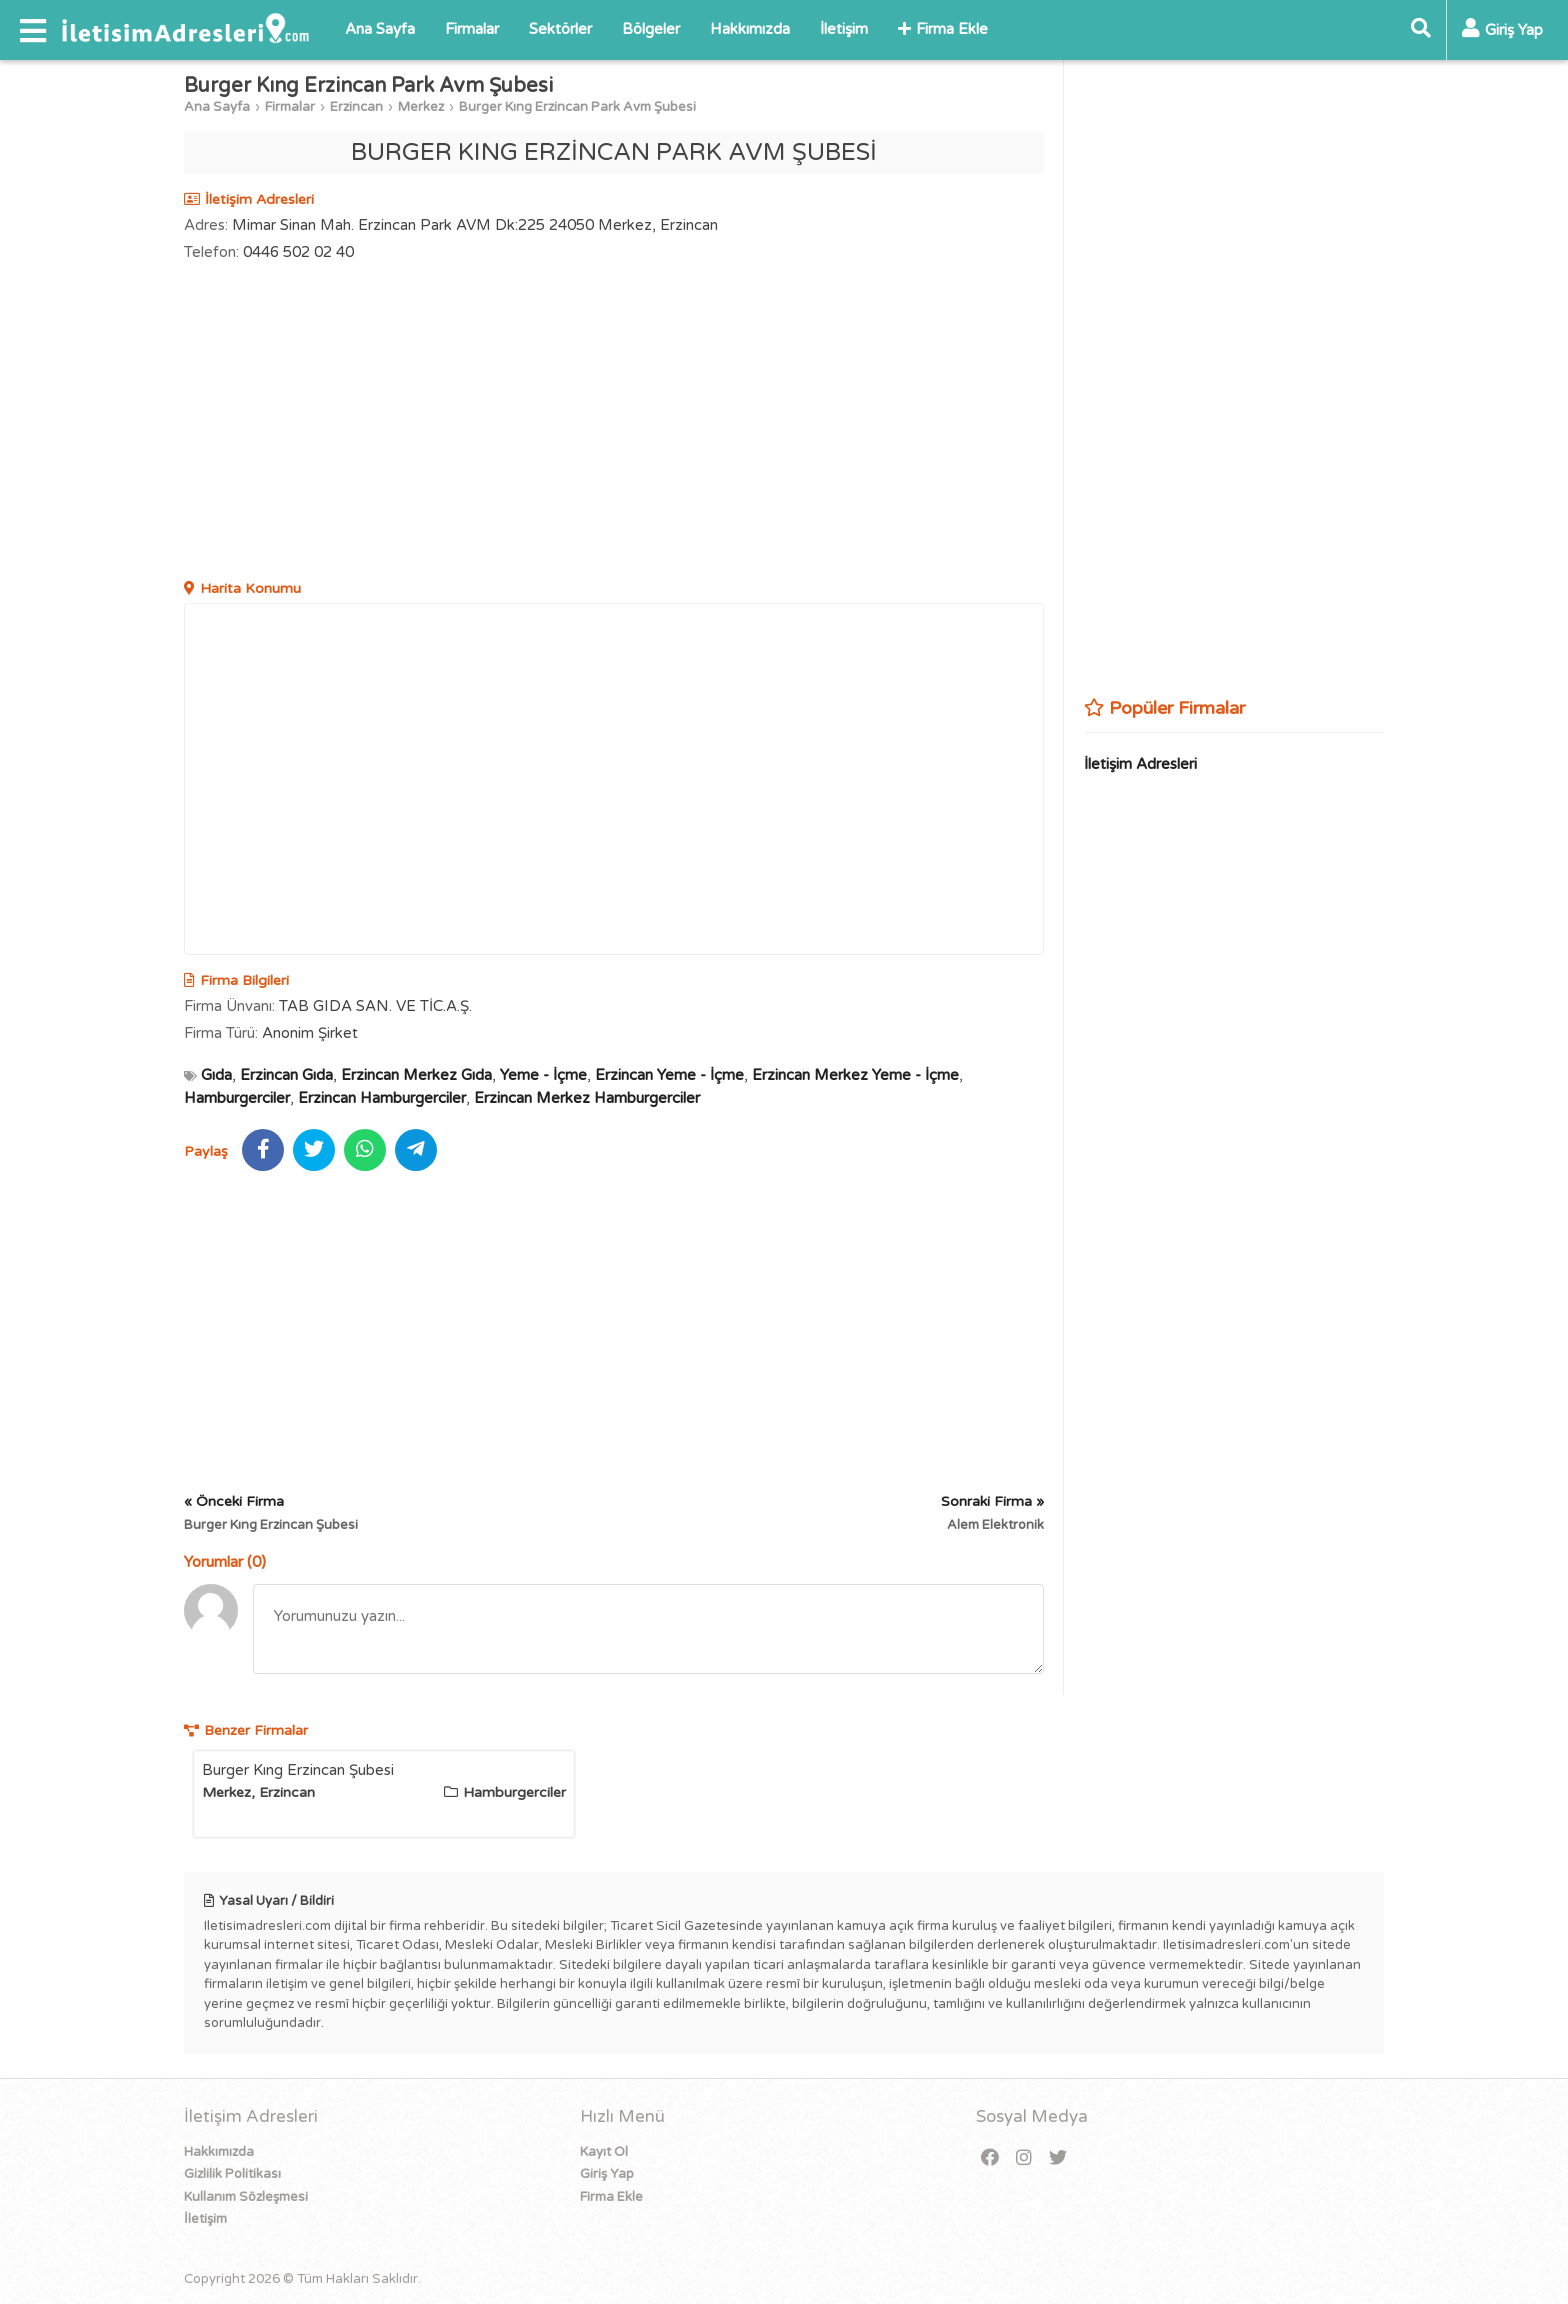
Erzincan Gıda (286, 1075)
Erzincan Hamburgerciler (382, 1098)
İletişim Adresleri (1140, 764)
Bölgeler (651, 29)
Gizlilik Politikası (232, 2174)
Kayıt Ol (604, 2152)
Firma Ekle (943, 29)
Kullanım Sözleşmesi (246, 2197)
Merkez (421, 107)
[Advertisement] (614, 423)
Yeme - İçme (543, 1075)
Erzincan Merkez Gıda (416, 1075)
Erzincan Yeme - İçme (669, 1075)
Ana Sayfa (380, 29)
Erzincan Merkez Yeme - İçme (855, 1075)
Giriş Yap (607, 2174)
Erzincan (356, 107)
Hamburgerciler (237, 1098)
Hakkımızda (750, 29)
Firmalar (472, 29)
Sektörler (560, 29)
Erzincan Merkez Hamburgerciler (587, 1098)
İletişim (844, 29)
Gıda (216, 1075)
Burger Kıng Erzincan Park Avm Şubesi (577, 107)
